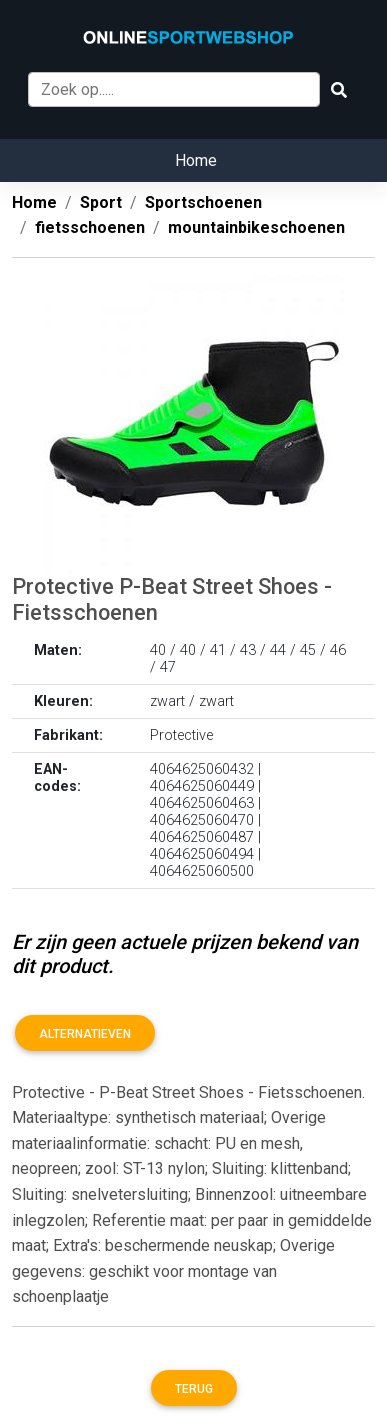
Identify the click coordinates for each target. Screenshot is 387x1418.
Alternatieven (85, 1034)
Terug (194, 1389)
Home (196, 160)
